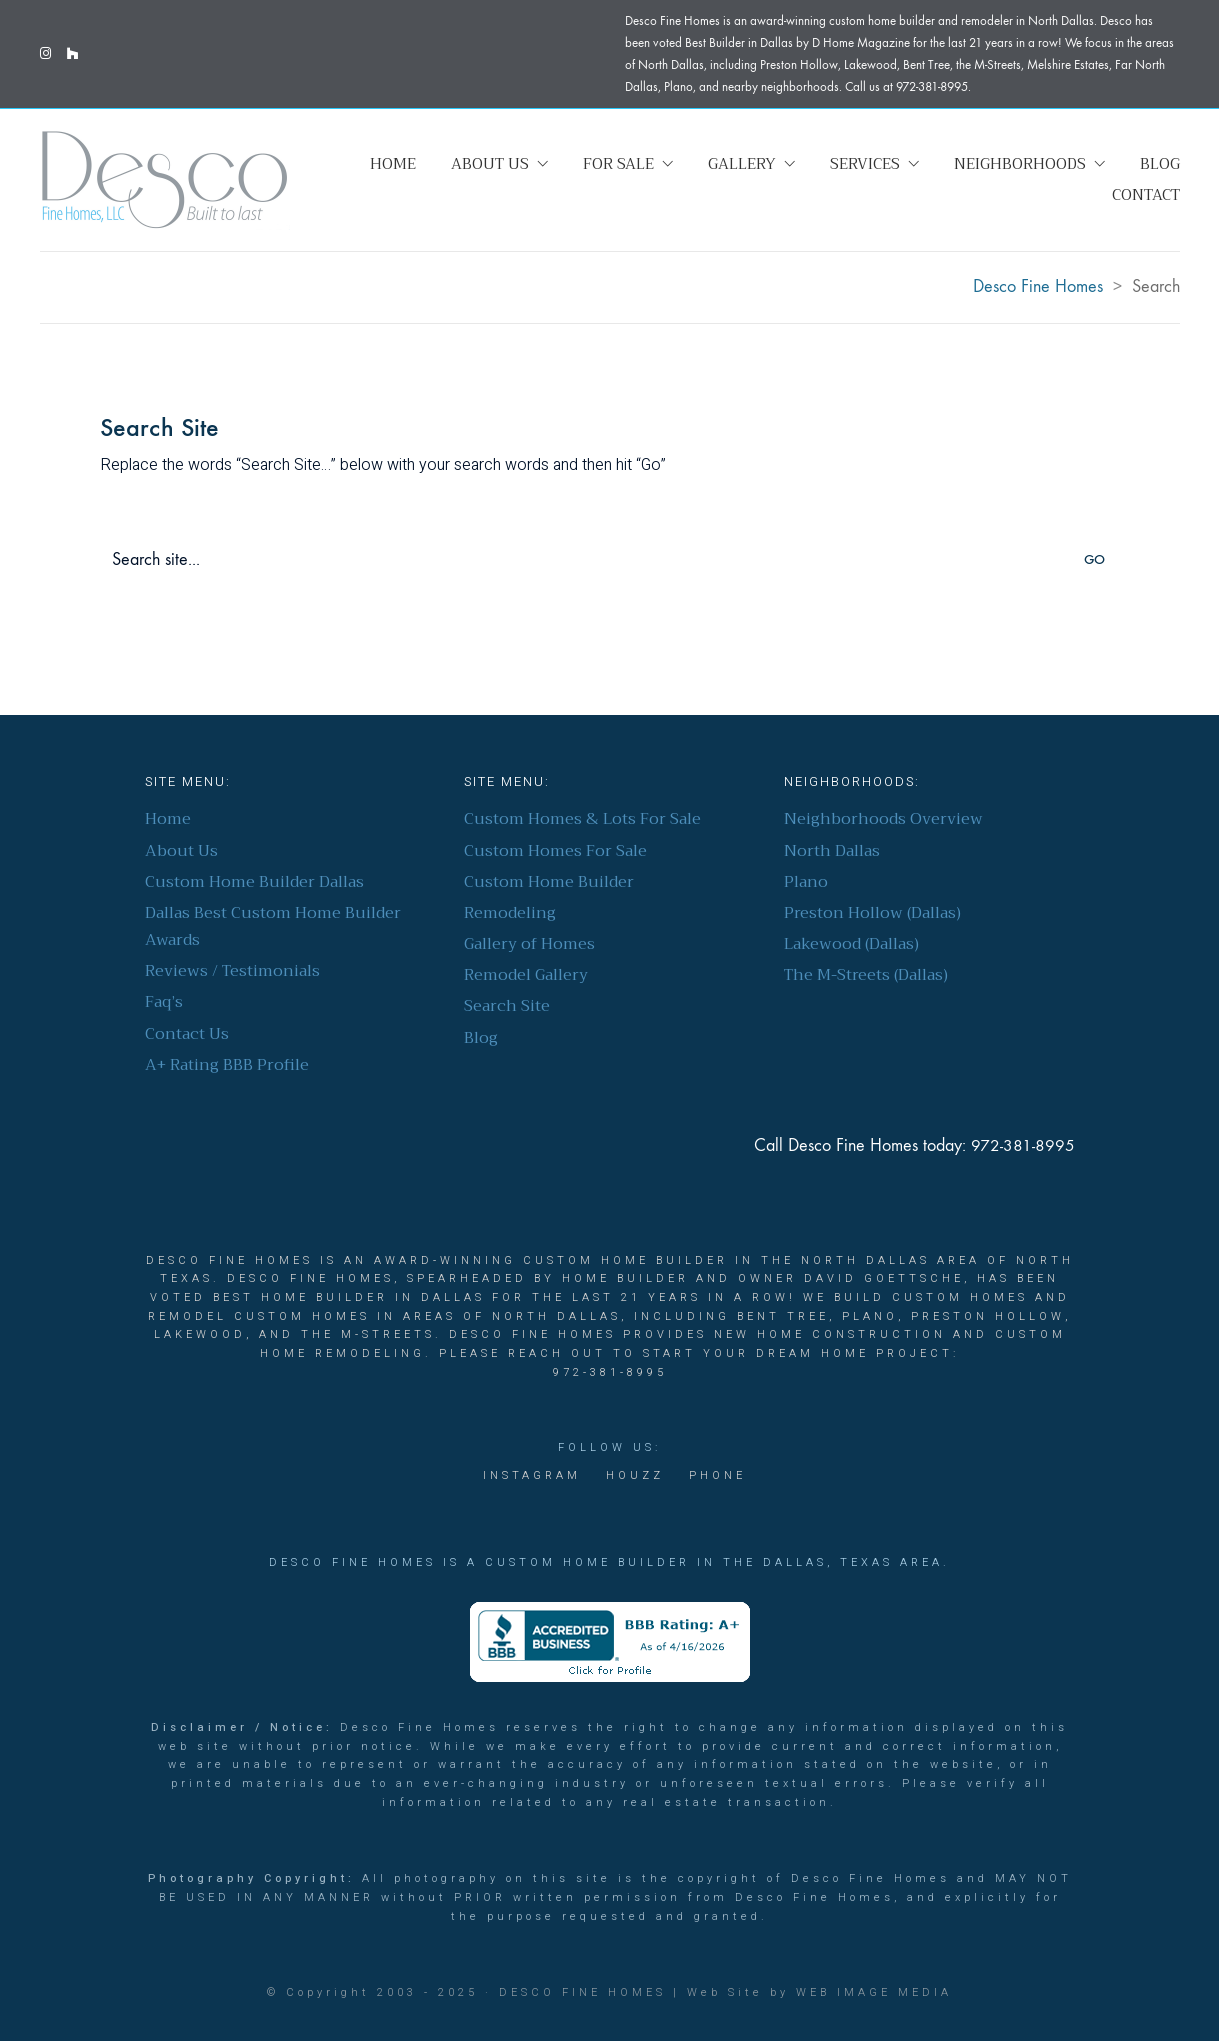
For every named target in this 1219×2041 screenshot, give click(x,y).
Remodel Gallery (526, 975)
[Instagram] (532, 1476)
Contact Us (187, 1034)
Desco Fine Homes (582, 1992)
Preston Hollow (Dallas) (872, 913)
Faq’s (164, 1002)
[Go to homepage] (165, 179)
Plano (806, 882)
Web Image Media (874, 1992)
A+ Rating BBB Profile (227, 1065)
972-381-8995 (1023, 1146)
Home (168, 819)
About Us (181, 851)
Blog (481, 1038)
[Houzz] (635, 1476)
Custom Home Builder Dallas (254, 882)
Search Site (507, 1006)
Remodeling (510, 913)
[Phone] (717, 1476)
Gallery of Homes (529, 944)
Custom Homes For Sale (555, 851)
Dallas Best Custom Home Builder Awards (273, 927)
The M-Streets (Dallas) (866, 975)
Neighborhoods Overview (883, 819)
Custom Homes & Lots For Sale (582, 819)
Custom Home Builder (549, 882)
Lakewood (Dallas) (851, 944)
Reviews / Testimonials (232, 971)
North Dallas (832, 851)
